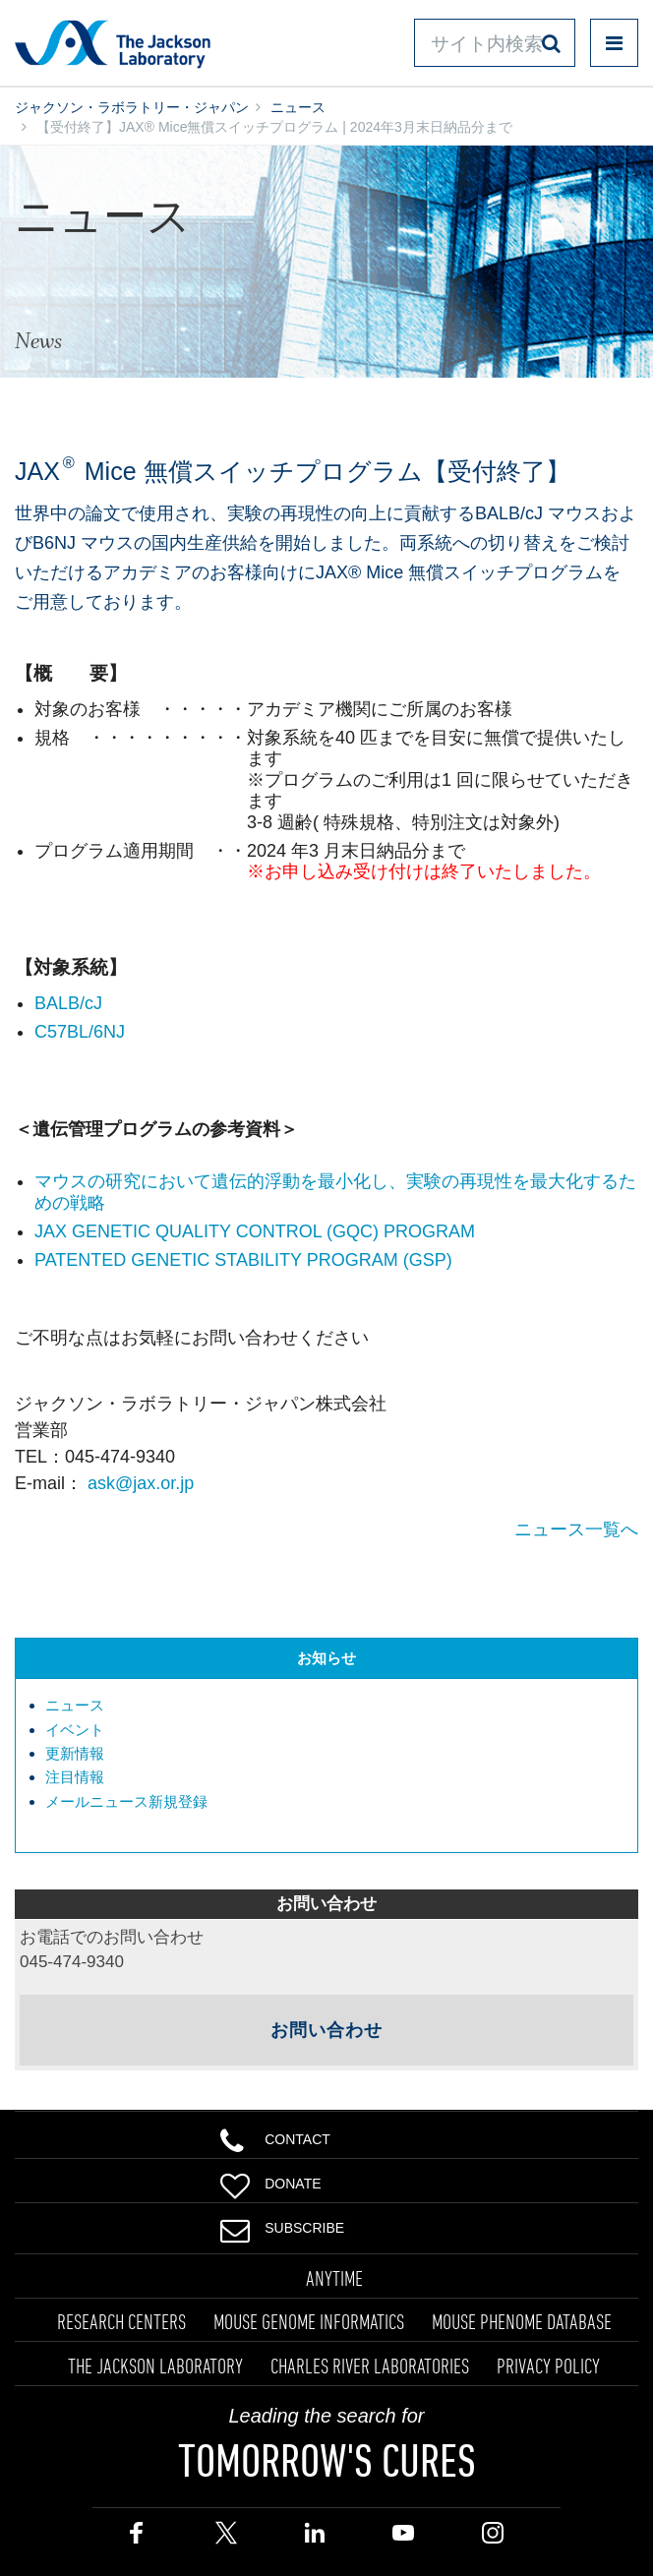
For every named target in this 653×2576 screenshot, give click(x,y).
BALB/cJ (68, 1003)
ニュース (298, 107)
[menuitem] (336, 1705)
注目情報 (74, 1776)
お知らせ (326, 1657)
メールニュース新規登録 (126, 1801)
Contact (275, 2137)
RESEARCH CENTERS (121, 2321)
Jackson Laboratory (112, 43)
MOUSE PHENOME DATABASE (522, 2321)
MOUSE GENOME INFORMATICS (308, 2321)
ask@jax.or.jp (141, 1483)
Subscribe (282, 2226)
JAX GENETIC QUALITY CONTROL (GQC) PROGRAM (254, 1231)
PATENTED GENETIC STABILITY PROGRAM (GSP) (243, 1260)
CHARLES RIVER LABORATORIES (369, 2365)
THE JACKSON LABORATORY (155, 2365)
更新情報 (74, 1753)
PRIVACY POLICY (548, 2365)
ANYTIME (334, 2278)
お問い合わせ (326, 2030)
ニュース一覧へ (576, 1529)
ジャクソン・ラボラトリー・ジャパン (132, 107)
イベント (74, 1729)
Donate (270, 2181)
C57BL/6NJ (79, 1032)
